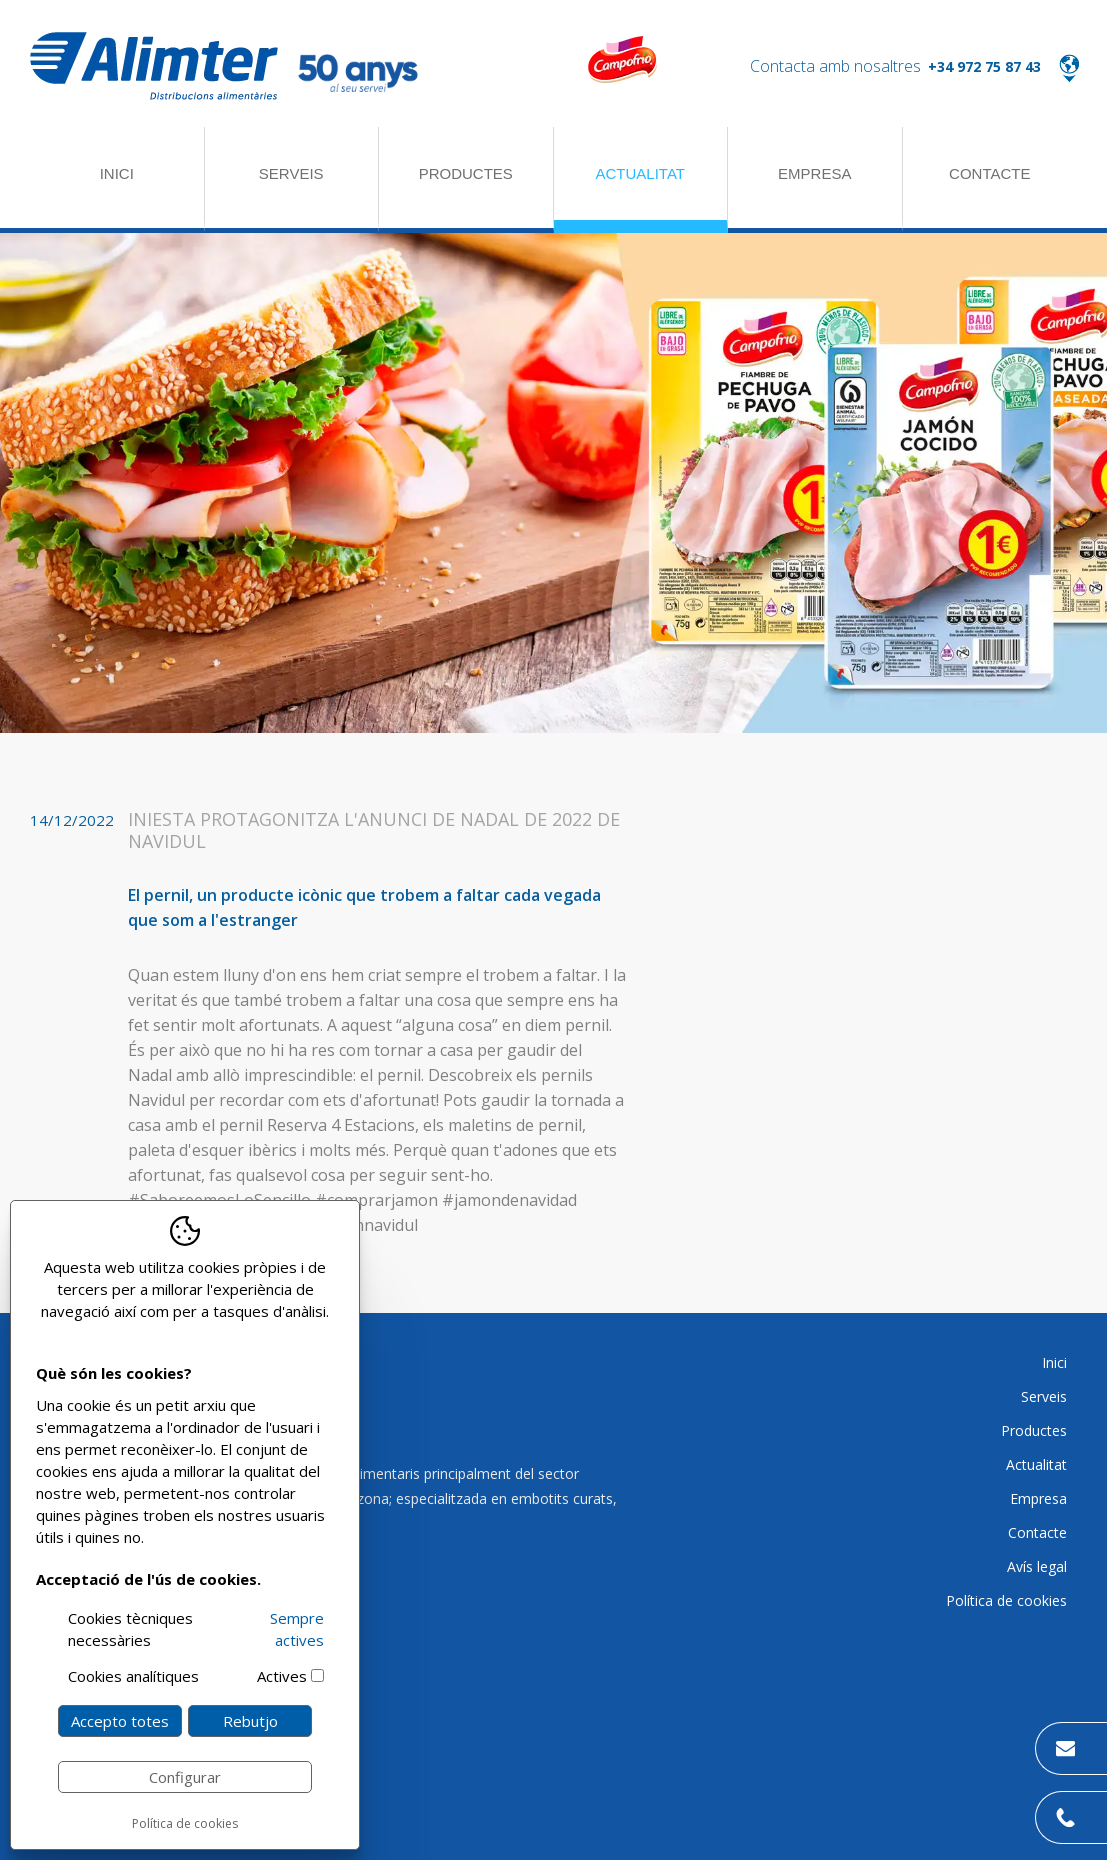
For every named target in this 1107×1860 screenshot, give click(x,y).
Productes (466, 173)
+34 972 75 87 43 (984, 66)
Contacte (989, 173)
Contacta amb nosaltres (835, 66)
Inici (117, 173)
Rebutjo (250, 1721)
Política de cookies (185, 1823)
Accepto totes (120, 1721)
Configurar (185, 1777)
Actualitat (640, 173)
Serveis (291, 173)
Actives (282, 1676)
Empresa (814, 173)
